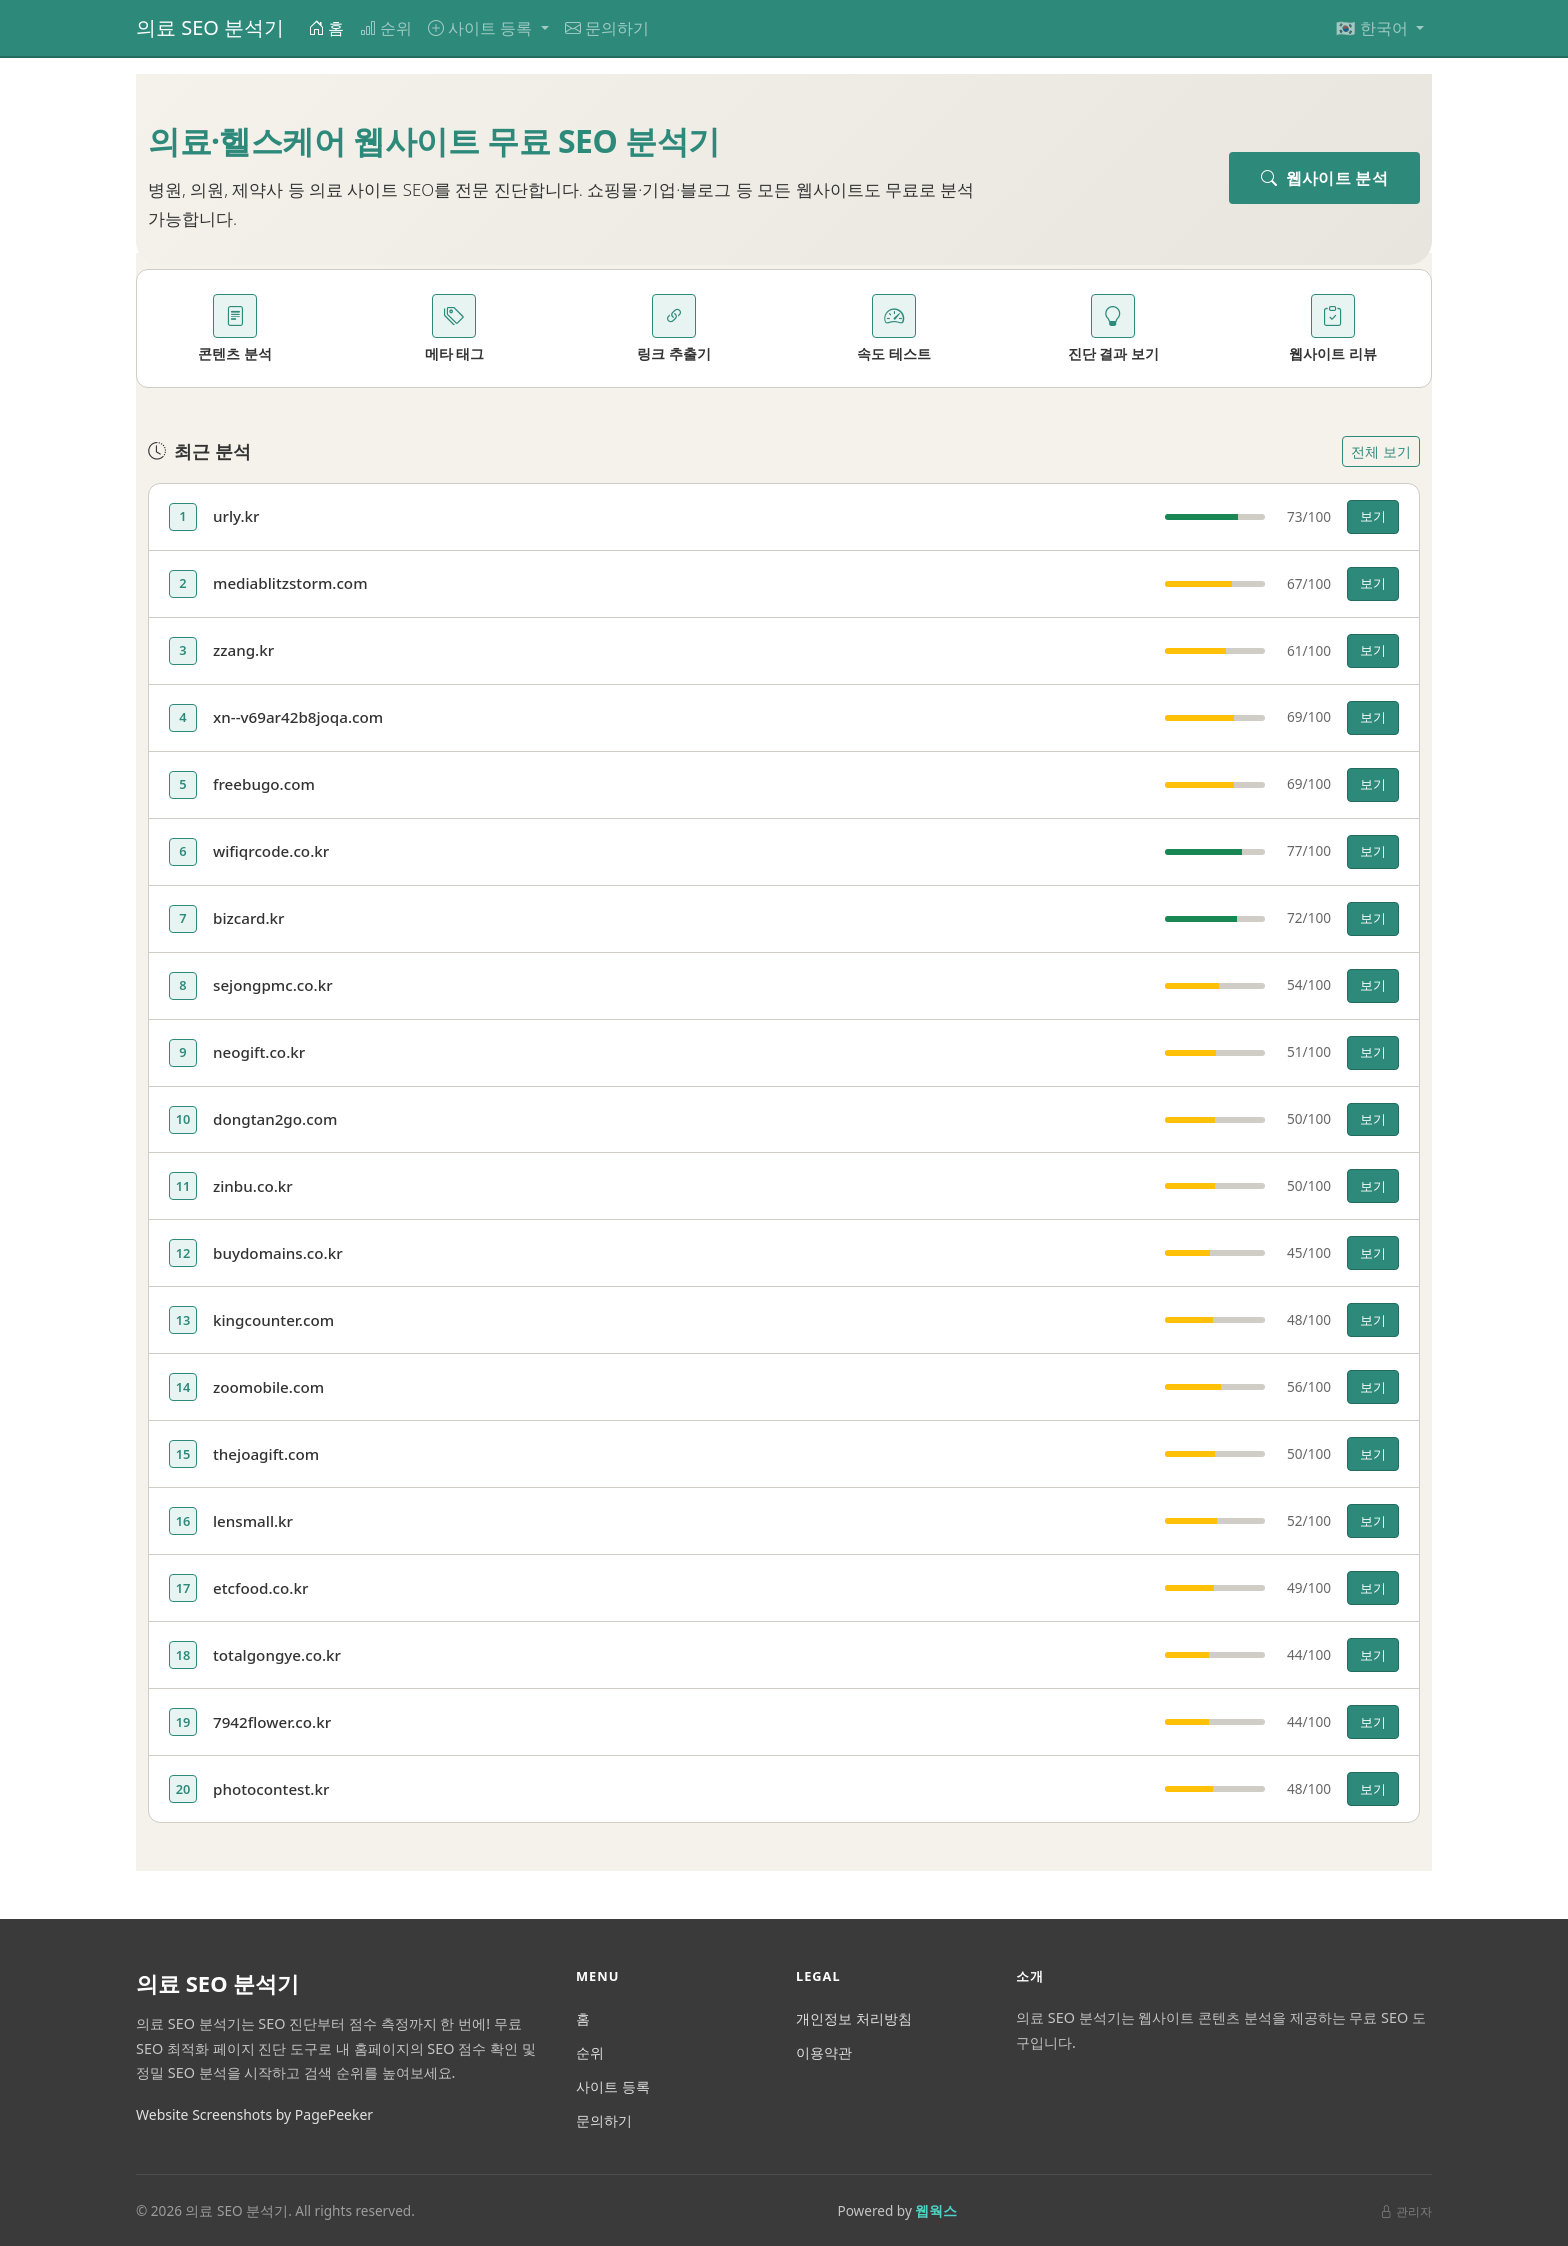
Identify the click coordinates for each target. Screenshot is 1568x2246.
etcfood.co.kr (260, 1588)
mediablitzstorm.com (290, 583)
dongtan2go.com (275, 1119)
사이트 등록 (613, 2086)
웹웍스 (936, 2210)
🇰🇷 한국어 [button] (1374, 28)
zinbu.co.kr (253, 1186)
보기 (1373, 516)
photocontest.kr (271, 1789)
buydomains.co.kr (278, 1253)
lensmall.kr (253, 1521)
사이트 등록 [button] (482, 28)
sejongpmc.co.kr (273, 985)
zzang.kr (243, 650)
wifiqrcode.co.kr (271, 851)
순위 (386, 28)
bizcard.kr (249, 918)
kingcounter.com (273, 1320)
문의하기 (607, 28)
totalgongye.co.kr (277, 1655)
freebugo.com (264, 784)
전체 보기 (1381, 451)
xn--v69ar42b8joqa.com (298, 717)
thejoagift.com (266, 1454)
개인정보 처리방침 (854, 2018)
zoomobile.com (268, 1387)
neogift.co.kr (259, 1052)
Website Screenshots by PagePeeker (254, 2114)
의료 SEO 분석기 (210, 27)
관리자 (1406, 2211)
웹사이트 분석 (1324, 178)
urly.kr (236, 516)
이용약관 (824, 2052)
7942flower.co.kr (272, 1722)
